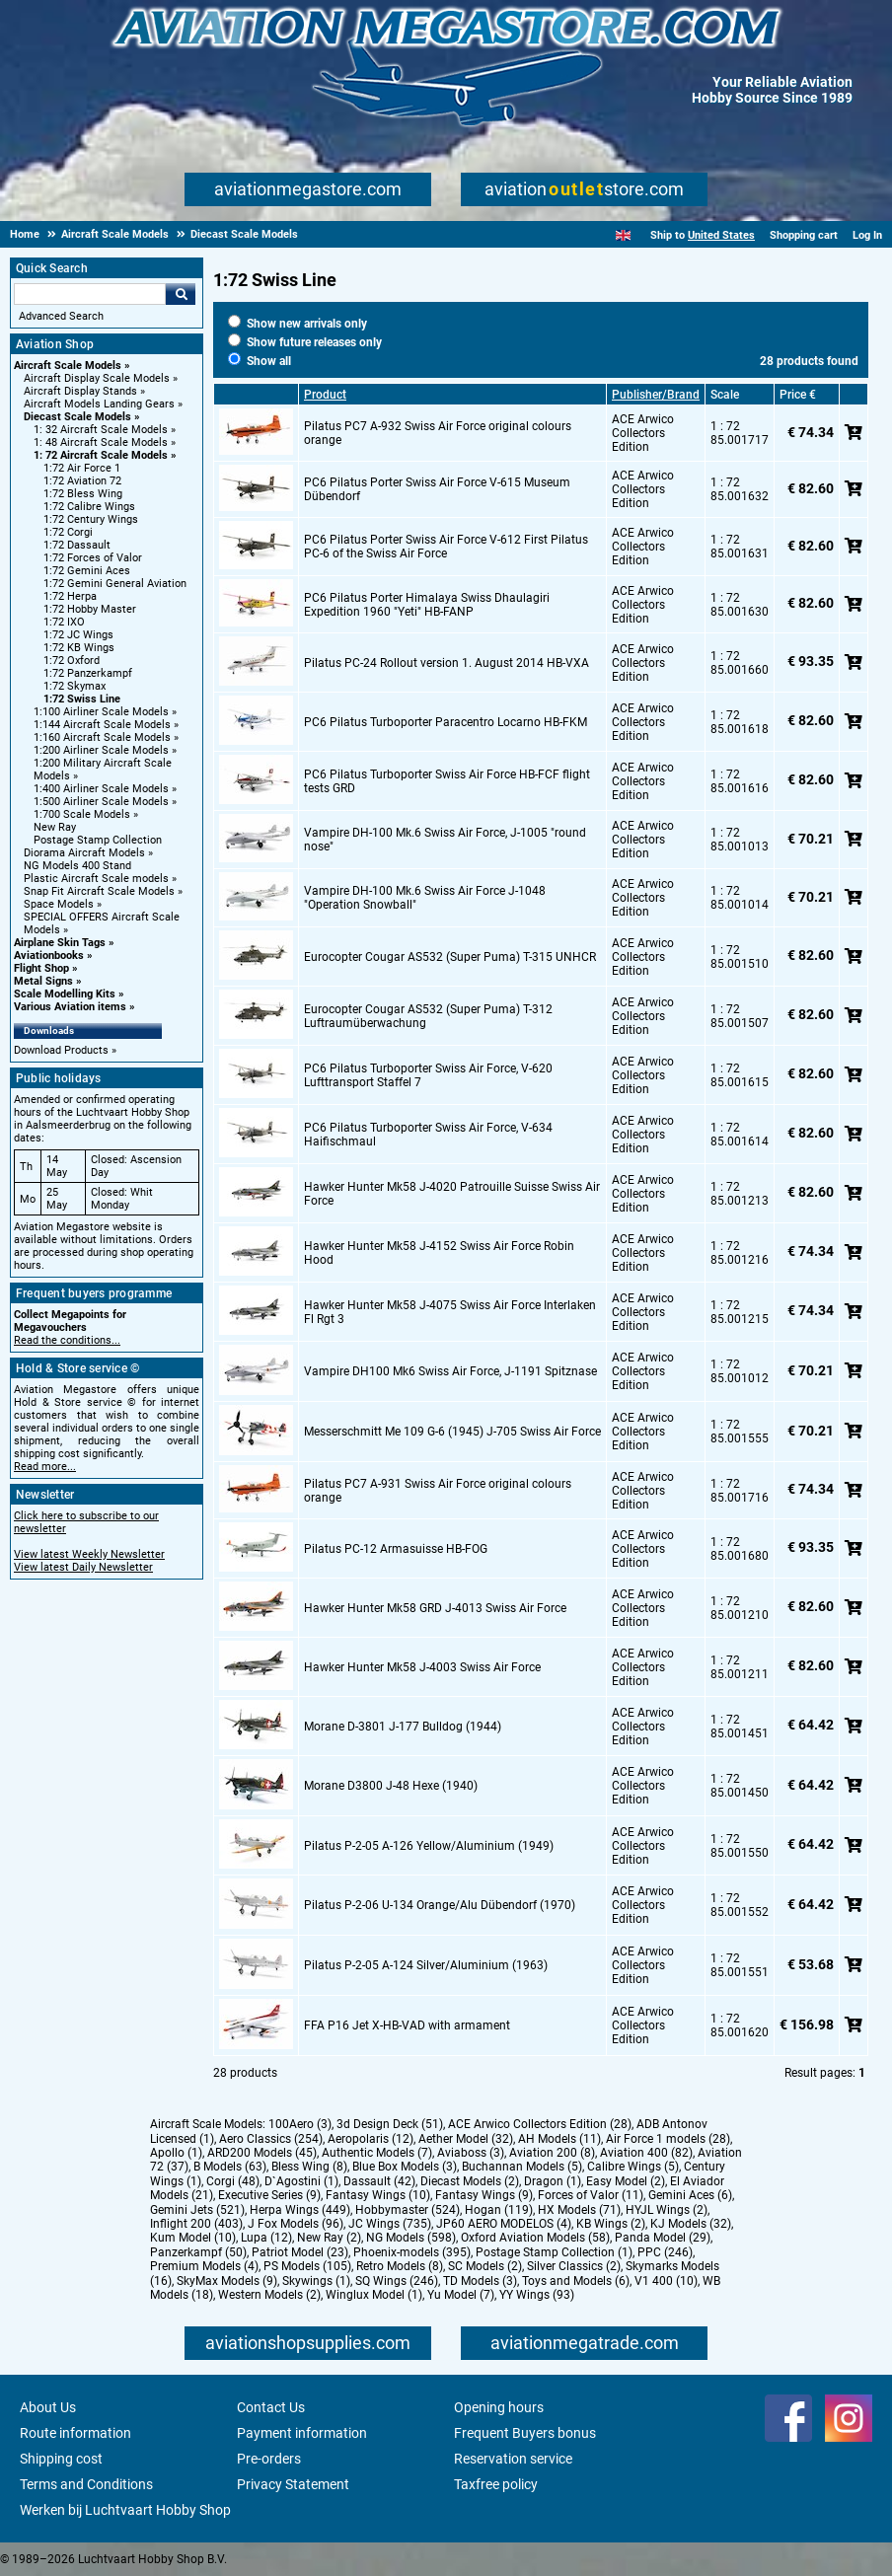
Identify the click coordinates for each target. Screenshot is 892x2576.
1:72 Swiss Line (81, 699)
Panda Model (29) (662, 2238)
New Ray (55, 827)
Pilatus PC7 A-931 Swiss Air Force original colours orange (437, 1491)
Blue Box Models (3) (404, 2166)
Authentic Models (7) (377, 2153)
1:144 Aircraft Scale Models (102, 724)
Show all (259, 361)
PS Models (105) (307, 2266)
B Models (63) (229, 2166)
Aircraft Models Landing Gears (99, 404)
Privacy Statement (293, 2484)
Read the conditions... (67, 1340)
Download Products (61, 1050)
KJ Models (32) (690, 2224)
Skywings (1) (316, 2281)
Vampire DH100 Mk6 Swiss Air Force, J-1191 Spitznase (450, 1371)
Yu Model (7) (460, 2295)
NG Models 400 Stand (77, 865)
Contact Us (271, 2407)
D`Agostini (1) (301, 2181)
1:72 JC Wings (78, 634)
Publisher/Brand (656, 395)
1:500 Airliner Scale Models (101, 801)
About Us (48, 2407)
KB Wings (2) (610, 2224)
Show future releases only (305, 342)
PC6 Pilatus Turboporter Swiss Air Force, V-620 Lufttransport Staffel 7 (428, 1075)
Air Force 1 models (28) (668, 2139)
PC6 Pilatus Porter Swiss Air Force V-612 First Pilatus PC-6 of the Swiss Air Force (446, 546)
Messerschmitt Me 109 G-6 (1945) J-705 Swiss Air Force (452, 1431)
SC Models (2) (485, 2266)
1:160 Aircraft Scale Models (102, 737)
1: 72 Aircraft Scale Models (101, 455)
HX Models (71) (579, 2210)
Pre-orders (269, 2458)
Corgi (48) (233, 2181)
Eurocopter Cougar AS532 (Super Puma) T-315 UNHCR (450, 957)
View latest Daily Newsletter (83, 1567)
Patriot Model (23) (300, 2252)
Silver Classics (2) (574, 2266)
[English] (623, 235)
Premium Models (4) (204, 2266)
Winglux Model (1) (374, 2295)
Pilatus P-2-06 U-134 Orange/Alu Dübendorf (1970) (439, 1905)
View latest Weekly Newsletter (89, 1554)
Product (325, 395)
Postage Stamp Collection (98, 840)
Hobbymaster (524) (407, 2210)
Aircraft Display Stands (80, 391)
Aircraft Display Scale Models (97, 378)
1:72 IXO (64, 622)
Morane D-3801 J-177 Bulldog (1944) (402, 1726)
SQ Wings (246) (396, 2281)
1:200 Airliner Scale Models (101, 750)
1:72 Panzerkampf (87, 673)
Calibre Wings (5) (633, 2166)
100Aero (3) (300, 2124)
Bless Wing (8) (309, 2166)
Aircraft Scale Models (67, 365)
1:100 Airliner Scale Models (101, 711)
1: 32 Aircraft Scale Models (101, 429)
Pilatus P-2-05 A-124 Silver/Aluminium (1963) (426, 1965)
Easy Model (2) (625, 2181)
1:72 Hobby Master (89, 609)
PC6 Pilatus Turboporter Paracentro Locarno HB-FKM (445, 722)
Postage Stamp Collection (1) (554, 2252)
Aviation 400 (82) (646, 2153)
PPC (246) (665, 2252)
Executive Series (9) (269, 2195)
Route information (75, 2433)
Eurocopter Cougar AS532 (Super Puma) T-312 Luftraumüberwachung (428, 1016)
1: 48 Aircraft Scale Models (101, 442)
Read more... (45, 1466)
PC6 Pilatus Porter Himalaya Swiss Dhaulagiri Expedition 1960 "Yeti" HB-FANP (427, 605)
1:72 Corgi (68, 532)
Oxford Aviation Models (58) (535, 2238)
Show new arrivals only (297, 324)
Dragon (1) (552, 2181)
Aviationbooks (49, 955)
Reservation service (513, 2458)
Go (180, 294)
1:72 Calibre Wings (89, 506)
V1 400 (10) (666, 2281)
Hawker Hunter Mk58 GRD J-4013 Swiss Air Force (435, 1608)
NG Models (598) (411, 2238)
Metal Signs (43, 981)
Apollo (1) (176, 2153)
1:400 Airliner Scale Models (101, 788)
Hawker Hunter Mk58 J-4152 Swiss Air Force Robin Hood (439, 1253)
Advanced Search (61, 316)
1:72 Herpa (70, 596)
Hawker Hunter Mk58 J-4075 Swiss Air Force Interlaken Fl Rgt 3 (450, 1312)
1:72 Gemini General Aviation (114, 583)
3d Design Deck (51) (389, 2124)
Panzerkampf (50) (198, 2252)
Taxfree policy (496, 2484)
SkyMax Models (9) (227, 2281)
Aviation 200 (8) (552, 2153)
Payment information (302, 2433)
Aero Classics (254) (271, 2139)
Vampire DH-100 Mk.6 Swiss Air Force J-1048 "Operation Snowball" (425, 898)
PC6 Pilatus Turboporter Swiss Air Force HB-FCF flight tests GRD (447, 781)
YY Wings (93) (536, 2295)
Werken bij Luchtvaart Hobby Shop (125, 2510)
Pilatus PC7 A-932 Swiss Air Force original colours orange (437, 433)
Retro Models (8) (399, 2266)
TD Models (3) (480, 2281)
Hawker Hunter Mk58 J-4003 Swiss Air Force (422, 1667)
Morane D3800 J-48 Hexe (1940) (391, 1786)
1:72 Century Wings (90, 519)
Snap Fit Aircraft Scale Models (99, 891)
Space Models (59, 904)
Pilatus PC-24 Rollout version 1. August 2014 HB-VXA (446, 663)
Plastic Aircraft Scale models (96, 878)
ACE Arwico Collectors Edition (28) (540, 2124)
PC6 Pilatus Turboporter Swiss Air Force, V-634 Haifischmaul (428, 1134)
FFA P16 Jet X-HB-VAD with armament (407, 2025)
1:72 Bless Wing (82, 493)
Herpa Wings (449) (300, 2210)
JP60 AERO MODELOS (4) (503, 2224)
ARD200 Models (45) (262, 2153)
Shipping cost (61, 2458)
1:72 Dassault (77, 545)
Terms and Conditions (86, 2484)
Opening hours (499, 2407)
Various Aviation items (70, 1006)
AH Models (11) (559, 2139)
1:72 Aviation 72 (82, 481)
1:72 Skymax (74, 686)
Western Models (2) (269, 2295)
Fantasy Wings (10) (378, 2195)
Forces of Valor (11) (590, 2195)
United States (721, 235)
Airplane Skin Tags (60, 942)
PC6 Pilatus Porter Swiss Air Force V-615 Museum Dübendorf (437, 489)
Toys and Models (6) (576, 2281)
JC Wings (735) (389, 2224)
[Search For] (90, 294)
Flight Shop (41, 968)
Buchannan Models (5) (522, 2166)
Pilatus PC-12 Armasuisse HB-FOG (395, 1549)
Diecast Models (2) (469, 2181)
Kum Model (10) (193, 2238)
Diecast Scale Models (77, 416)
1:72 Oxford (71, 660)
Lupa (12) (266, 2238)
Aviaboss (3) (470, 2153)
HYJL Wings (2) (666, 2210)
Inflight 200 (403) (196, 2224)
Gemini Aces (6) (690, 2195)
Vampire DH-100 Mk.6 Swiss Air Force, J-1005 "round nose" (445, 839)
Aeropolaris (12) (370, 2139)
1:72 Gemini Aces (86, 570)
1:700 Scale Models (82, 814)
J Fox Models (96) (295, 2224)
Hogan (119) (499, 2210)
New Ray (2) (329, 2238)
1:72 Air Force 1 (81, 468)
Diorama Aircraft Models (84, 852)
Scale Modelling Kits (64, 994)
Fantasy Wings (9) (484, 2195)
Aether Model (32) (465, 2139)
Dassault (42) (379, 2181)
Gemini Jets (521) (197, 2210)
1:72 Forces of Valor (92, 558)
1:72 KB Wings (78, 647)
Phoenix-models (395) (412, 2252)
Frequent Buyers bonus (525, 2433)
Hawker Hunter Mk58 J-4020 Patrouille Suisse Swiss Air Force (452, 1194)
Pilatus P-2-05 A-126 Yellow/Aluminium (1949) (429, 1846)
